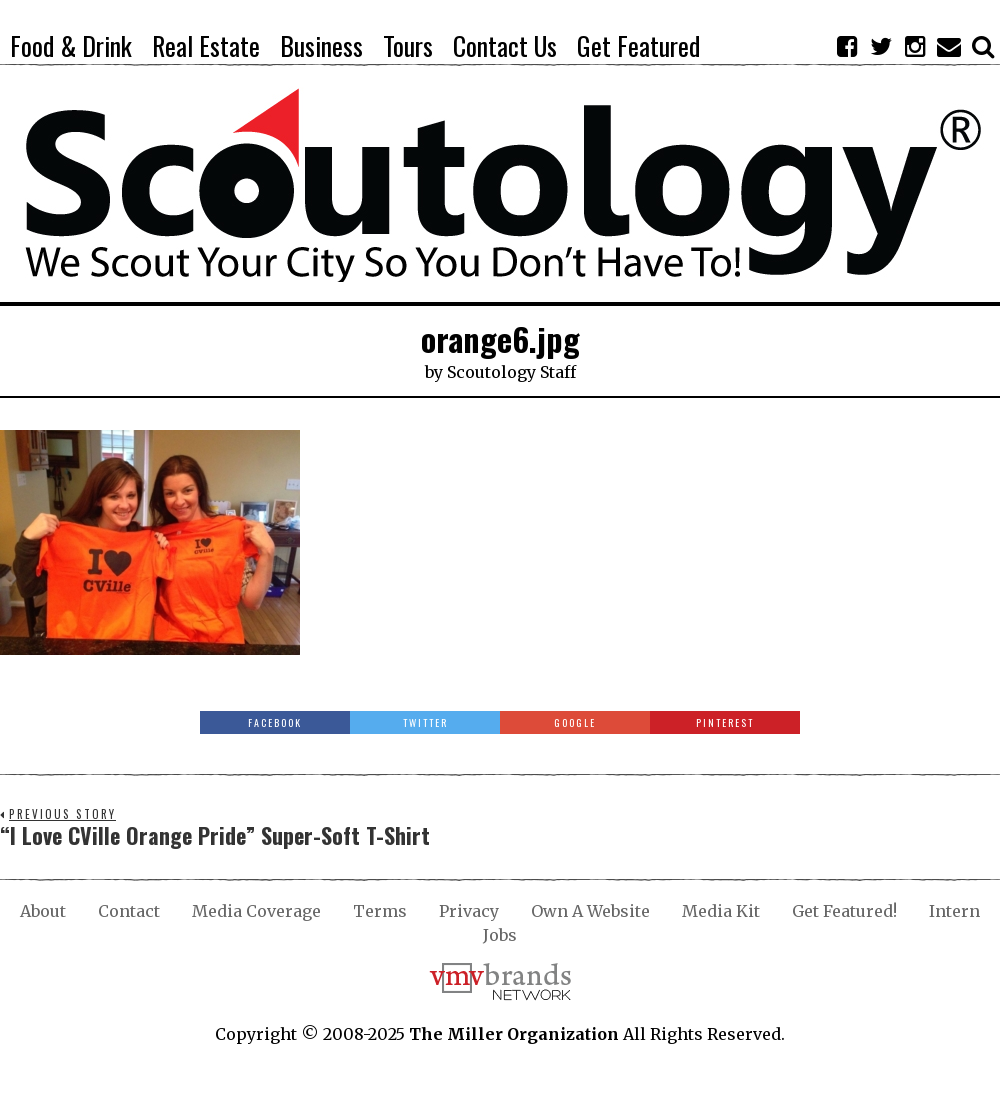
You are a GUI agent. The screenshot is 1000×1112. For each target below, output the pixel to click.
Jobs (500, 935)
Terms (380, 911)
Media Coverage (256, 911)
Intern (954, 911)
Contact (129, 911)
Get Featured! (844, 911)
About (43, 911)
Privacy (469, 911)
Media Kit (721, 911)
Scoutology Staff (511, 372)
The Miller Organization (514, 1034)
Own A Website (590, 911)
